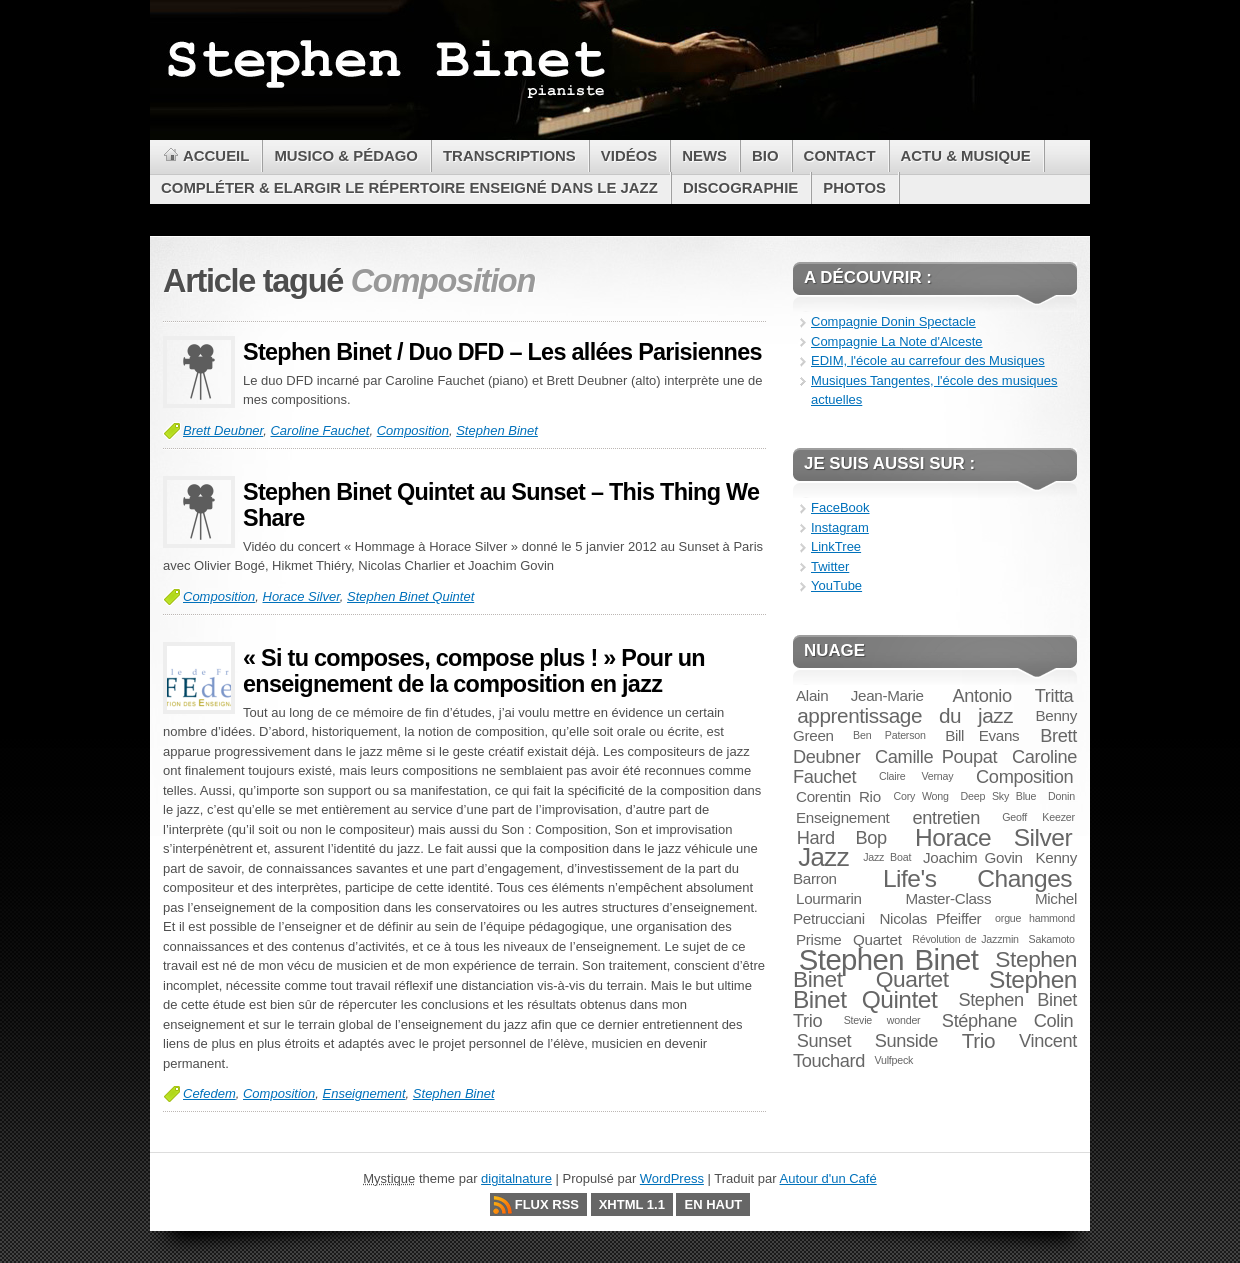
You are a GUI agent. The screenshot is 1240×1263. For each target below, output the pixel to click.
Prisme (818, 939)
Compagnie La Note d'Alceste (897, 341)
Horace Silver (301, 596)
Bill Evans (982, 735)
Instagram (840, 527)
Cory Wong (921, 796)
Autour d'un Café (828, 1178)
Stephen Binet (497, 430)
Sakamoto (1052, 939)
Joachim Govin (973, 857)
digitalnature (516, 1178)
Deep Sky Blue (999, 796)
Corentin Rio (838, 796)
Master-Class (948, 898)
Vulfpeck (893, 1060)
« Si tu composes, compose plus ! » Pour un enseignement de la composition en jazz (474, 671)
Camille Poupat (936, 756)
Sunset (824, 1040)
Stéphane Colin (1008, 1020)
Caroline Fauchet (319, 430)
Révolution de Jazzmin (965, 939)
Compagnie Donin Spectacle (893, 321)
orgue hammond (1035, 918)
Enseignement (363, 1093)
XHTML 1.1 (632, 1204)
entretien (946, 817)
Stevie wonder (882, 1020)
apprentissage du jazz (905, 715)
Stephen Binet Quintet (410, 596)
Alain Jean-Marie (860, 695)
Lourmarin (829, 898)
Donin (1061, 796)
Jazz (823, 857)
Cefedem (209, 1093)
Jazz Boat (887, 857)
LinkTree (836, 546)
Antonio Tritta (1013, 695)
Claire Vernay (916, 776)
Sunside (906, 1040)
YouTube (836, 585)
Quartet (877, 939)
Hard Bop (842, 837)
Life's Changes (977, 878)
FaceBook (840, 507)
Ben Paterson (889, 735)
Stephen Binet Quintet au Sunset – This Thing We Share (501, 505)
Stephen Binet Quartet (935, 969)
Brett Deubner (223, 430)
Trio (978, 1040)
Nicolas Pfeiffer (930, 918)
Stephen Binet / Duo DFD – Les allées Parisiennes (502, 352)
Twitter (830, 566)
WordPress (672, 1178)
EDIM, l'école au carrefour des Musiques (928, 360)
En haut (713, 1204)
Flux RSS (547, 1204)
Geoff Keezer (1038, 817)
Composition (413, 430)
